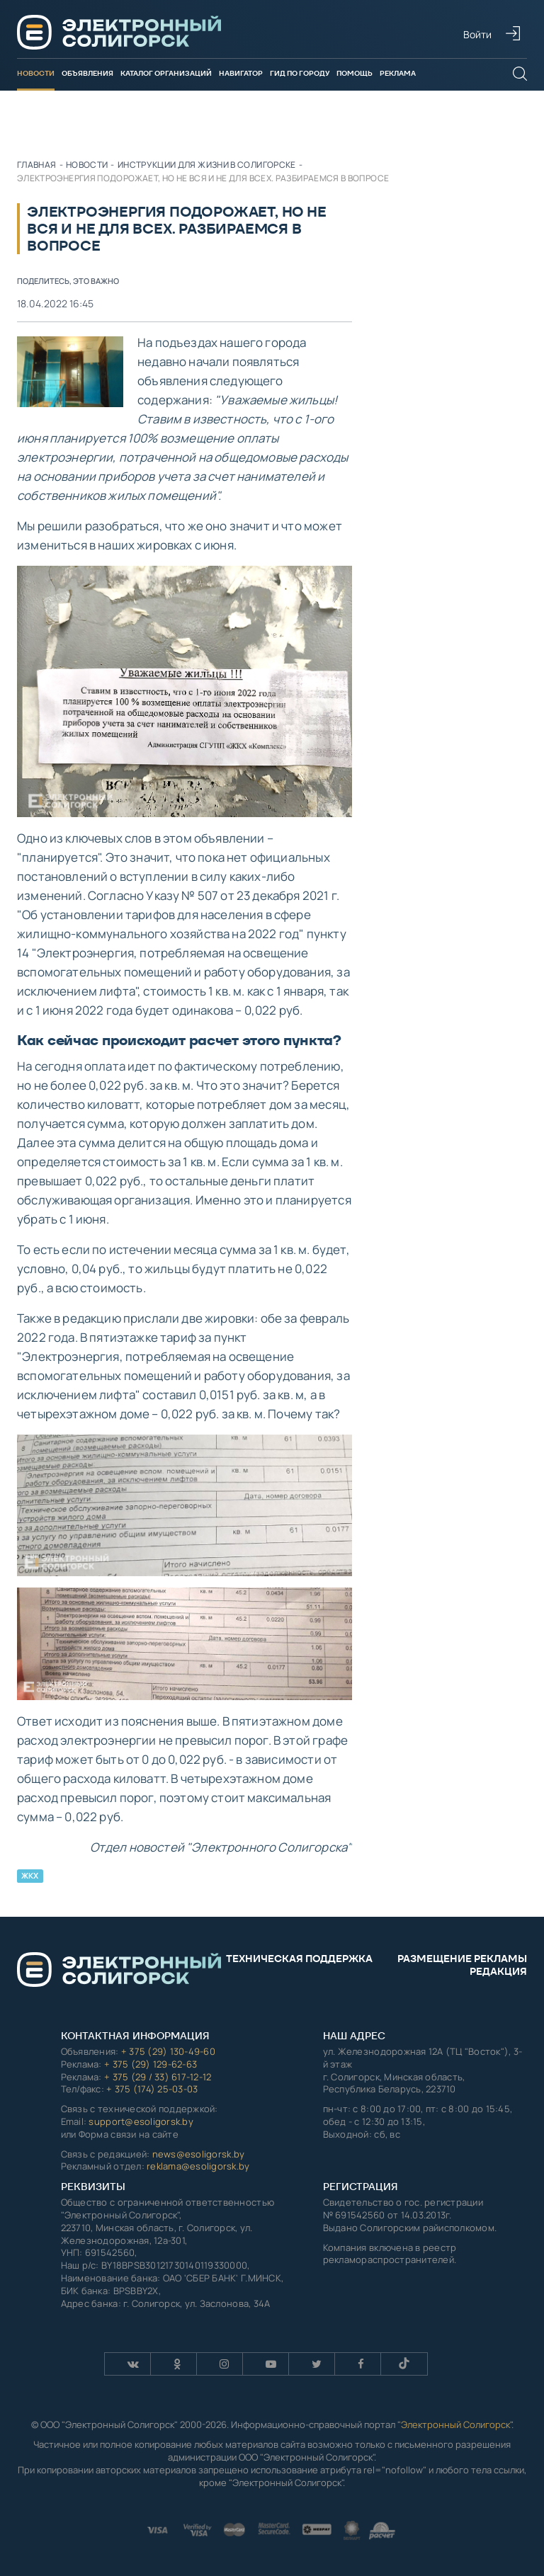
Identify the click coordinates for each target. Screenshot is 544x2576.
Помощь (354, 73)
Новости (36, 73)
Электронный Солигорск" (456, 2424)
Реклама (398, 73)
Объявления (87, 73)
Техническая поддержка (299, 1958)
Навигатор (241, 73)
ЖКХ (29, 1876)
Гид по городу (299, 73)
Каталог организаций (166, 73)
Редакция (498, 1971)
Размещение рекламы (462, 1958)
